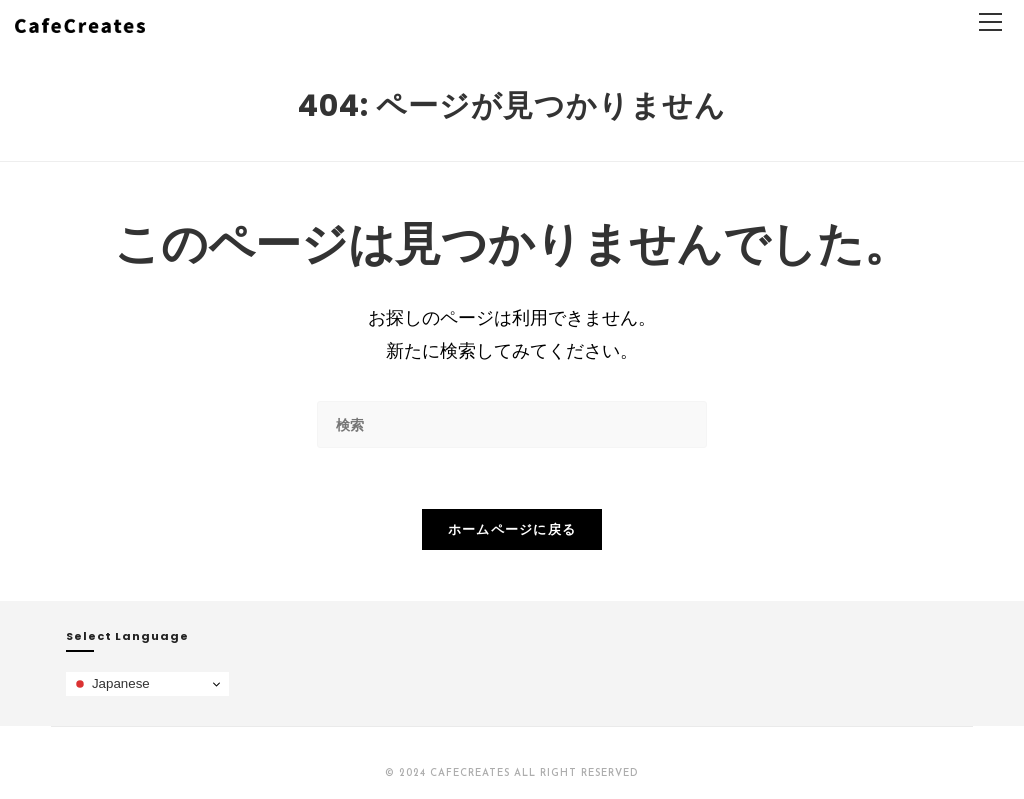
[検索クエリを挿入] (512, 424)
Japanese (111, 684)
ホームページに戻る (512, 529)
